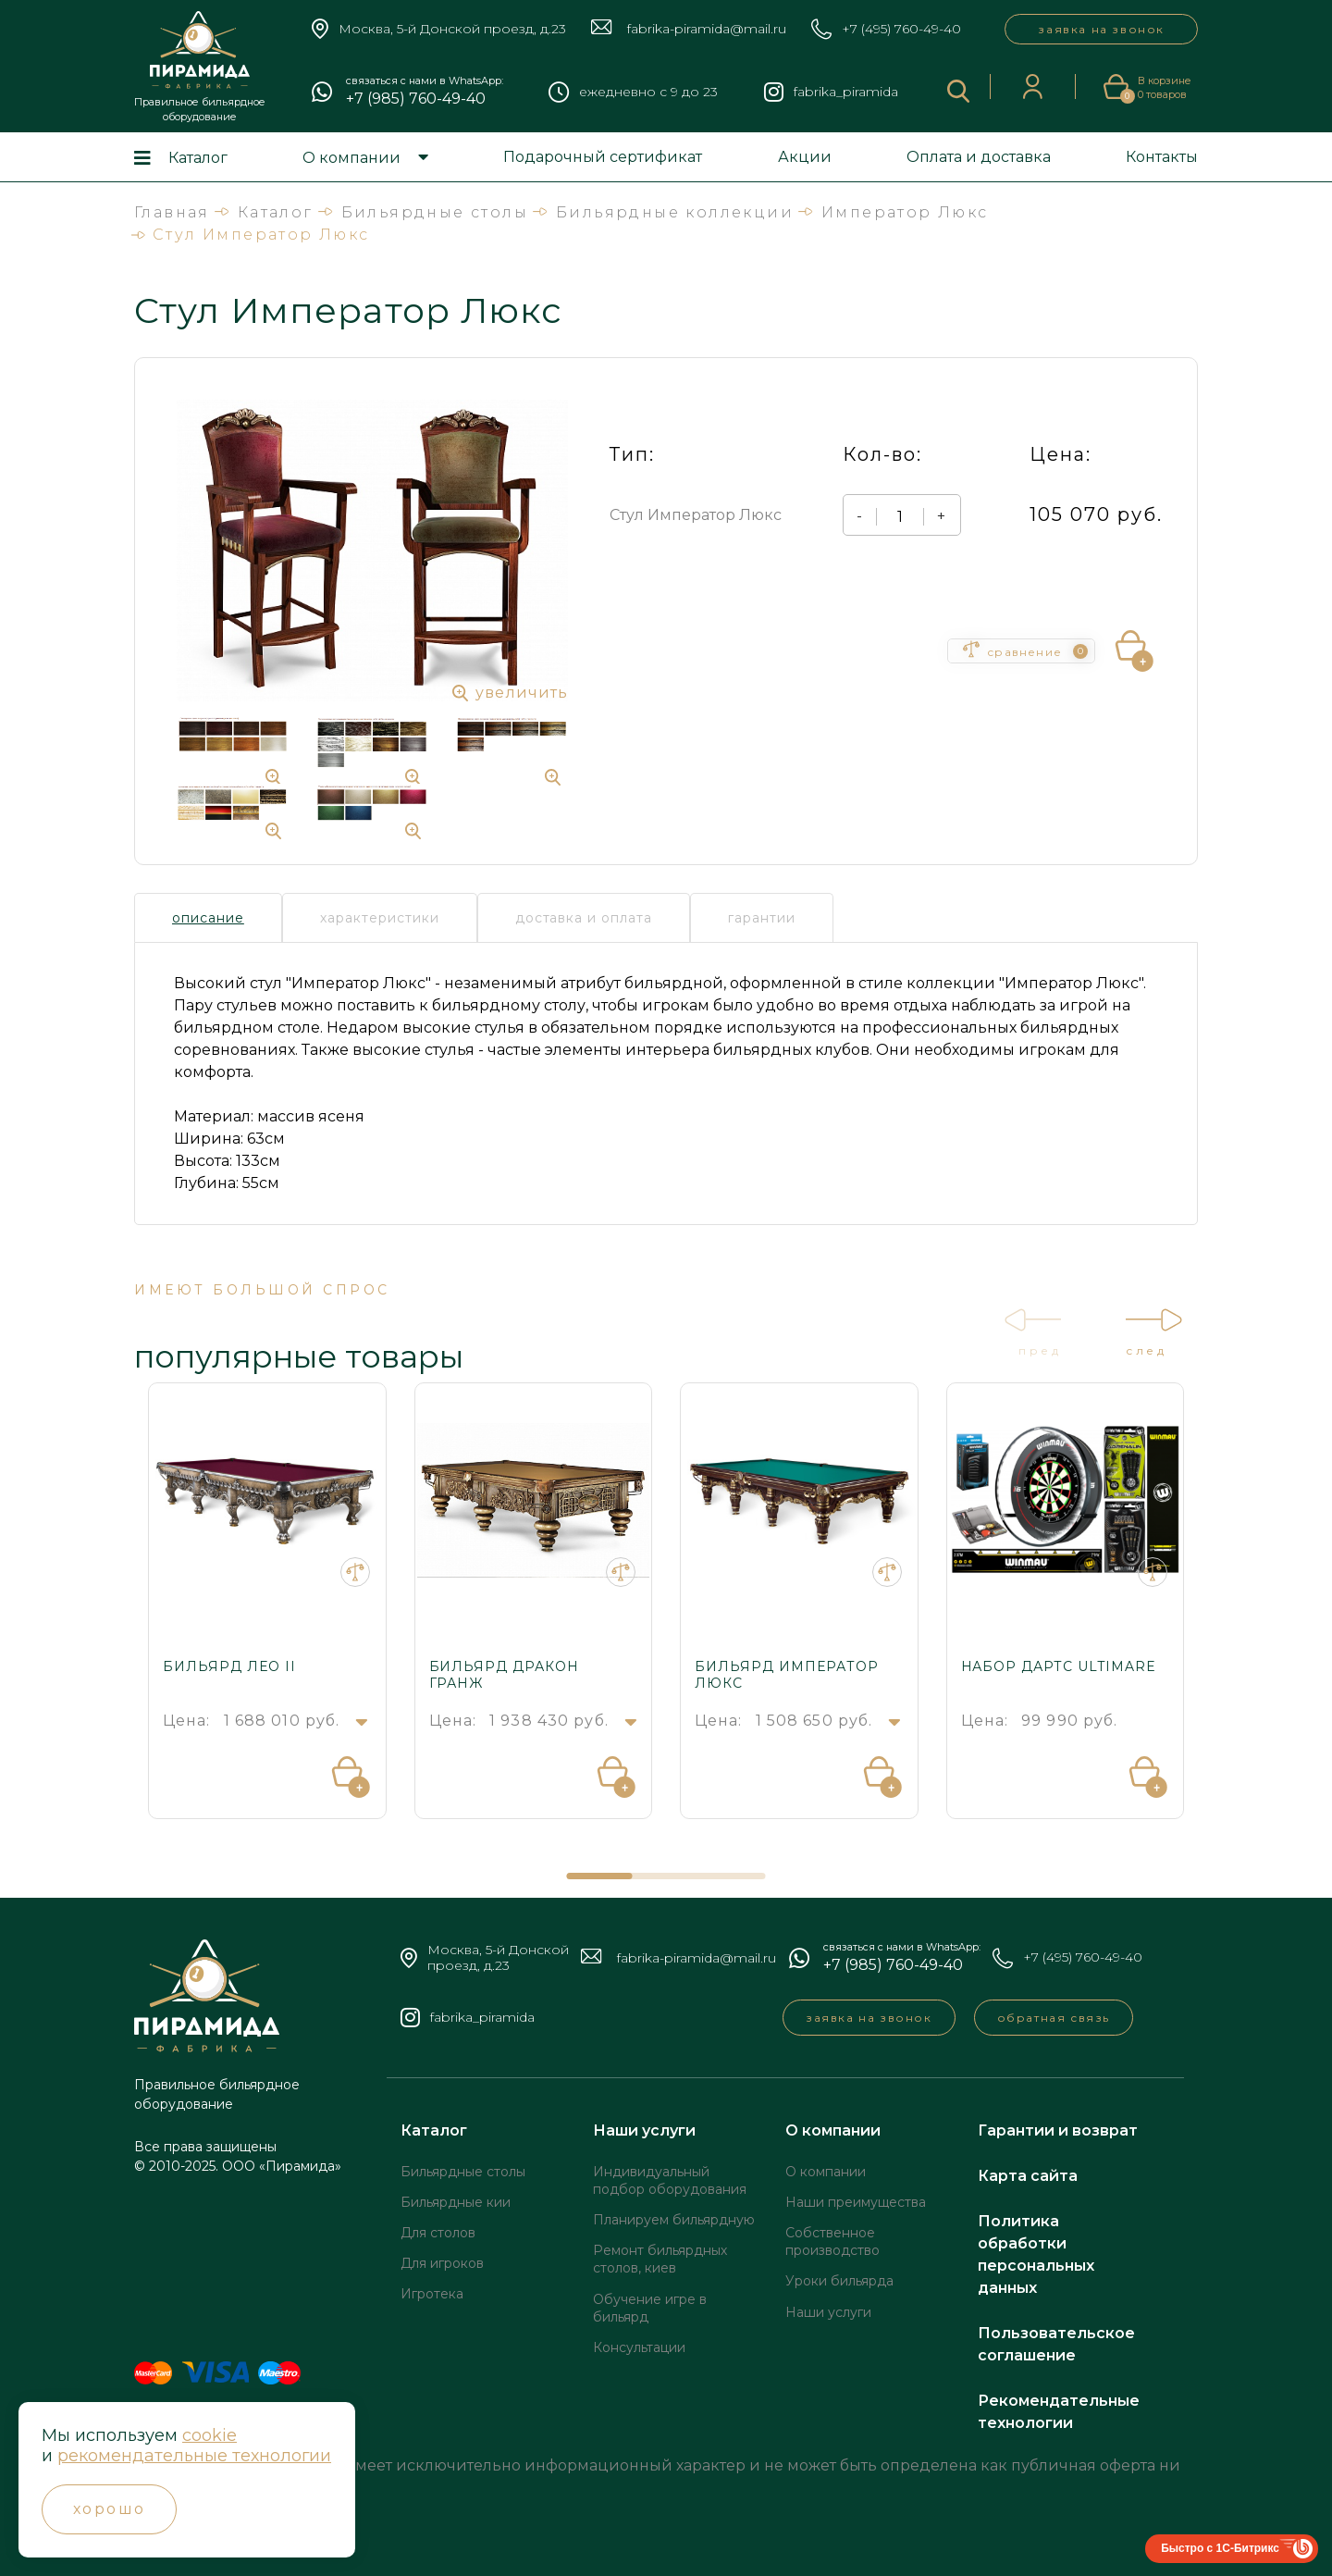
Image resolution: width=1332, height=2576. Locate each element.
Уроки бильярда (839, 2281)
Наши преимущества (855, 2202)
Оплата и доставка (978, 157)
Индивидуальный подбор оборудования (669, 2180)
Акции (805, 157)
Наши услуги (644, 2130)
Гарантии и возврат (1058, 2130)
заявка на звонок (1101, 29)
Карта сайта (1028, 2176)
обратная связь (1053, 2018)
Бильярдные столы (463, 2171)
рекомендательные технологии (194, 2456)
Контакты (1162, 157)
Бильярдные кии (456, 2202)
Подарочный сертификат (602, 157)
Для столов (438, 2232)
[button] (600, 1876)
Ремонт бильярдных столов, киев (660, 2259)
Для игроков (442, 2263)
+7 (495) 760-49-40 (901, 29)
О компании (351, 158)
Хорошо (109, 2509)
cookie (209, 2435)
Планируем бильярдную (674, 2219)
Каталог (198, 158)
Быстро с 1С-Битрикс (1220, 2548)
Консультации (639, 2347)
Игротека (432, 2293)
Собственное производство (832, 2241)
